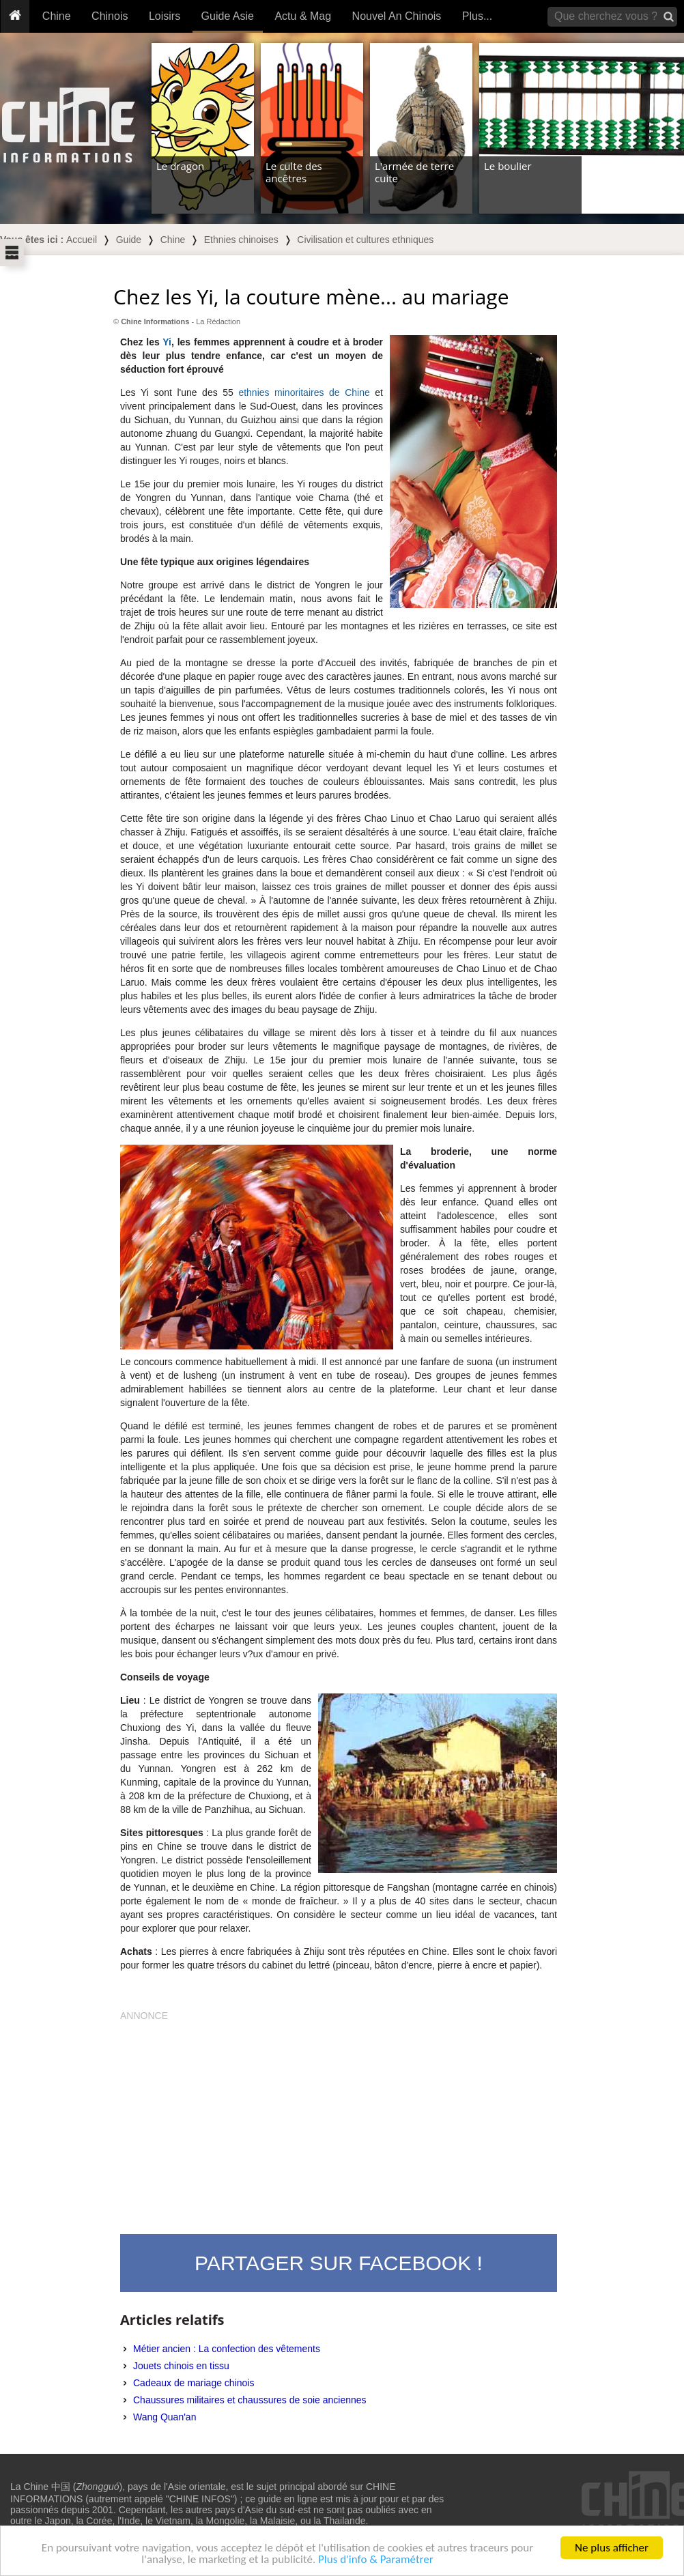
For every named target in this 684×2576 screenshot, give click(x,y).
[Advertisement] (338, 2118)
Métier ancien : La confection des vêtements (226, 2348)
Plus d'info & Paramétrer (375, 2560)
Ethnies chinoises (241, 239)
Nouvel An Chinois (397, 16)
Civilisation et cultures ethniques (365, 239)
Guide (128, 239)
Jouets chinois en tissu (181, 2365)
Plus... (477, 16)
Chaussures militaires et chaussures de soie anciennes (250, 2399)
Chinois (109, 16)
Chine (56, 16)
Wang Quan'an (164, 2417)
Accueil (81, 239)
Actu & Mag (302, 16)
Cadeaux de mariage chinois (193, 2382)
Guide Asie (227, 16)
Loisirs (164, 16)
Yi (166, 342)
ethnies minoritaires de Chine (303, 392)
